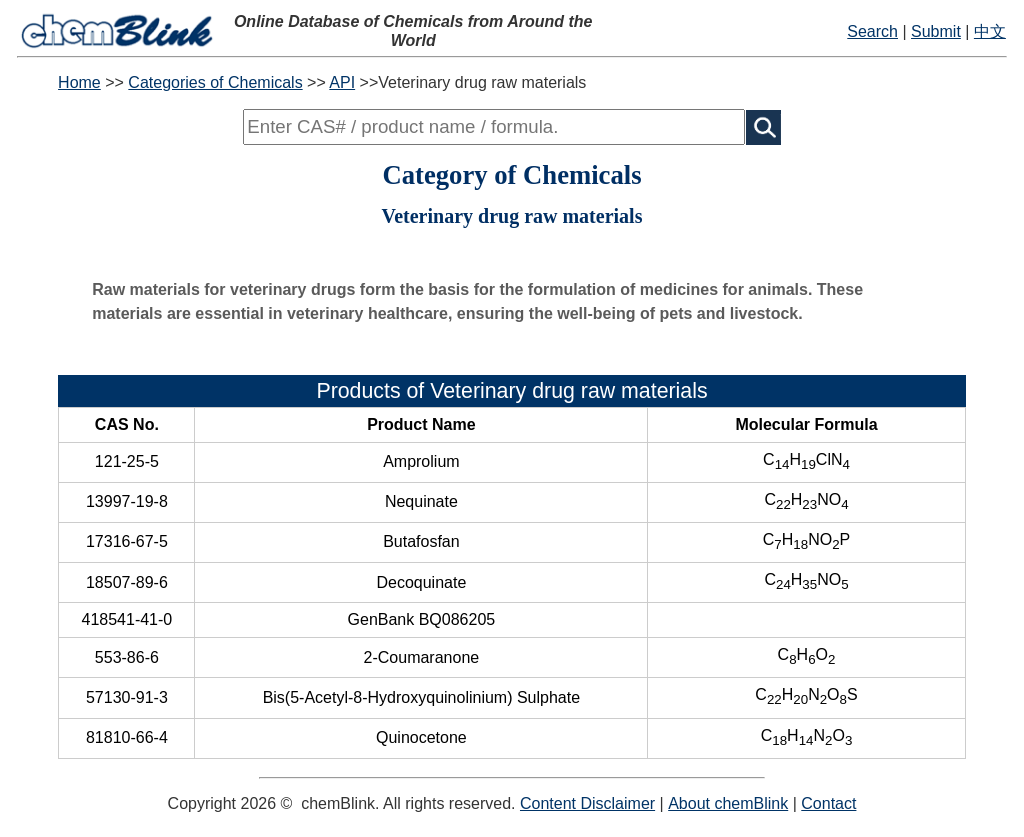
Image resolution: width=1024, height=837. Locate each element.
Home (79, 82)
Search (872, 31)
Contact (828, 803)
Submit (936, 31)
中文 (990, 31)
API (342, 82)
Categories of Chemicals (215, 82)
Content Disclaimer (587, 803)
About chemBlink (728, 803)
